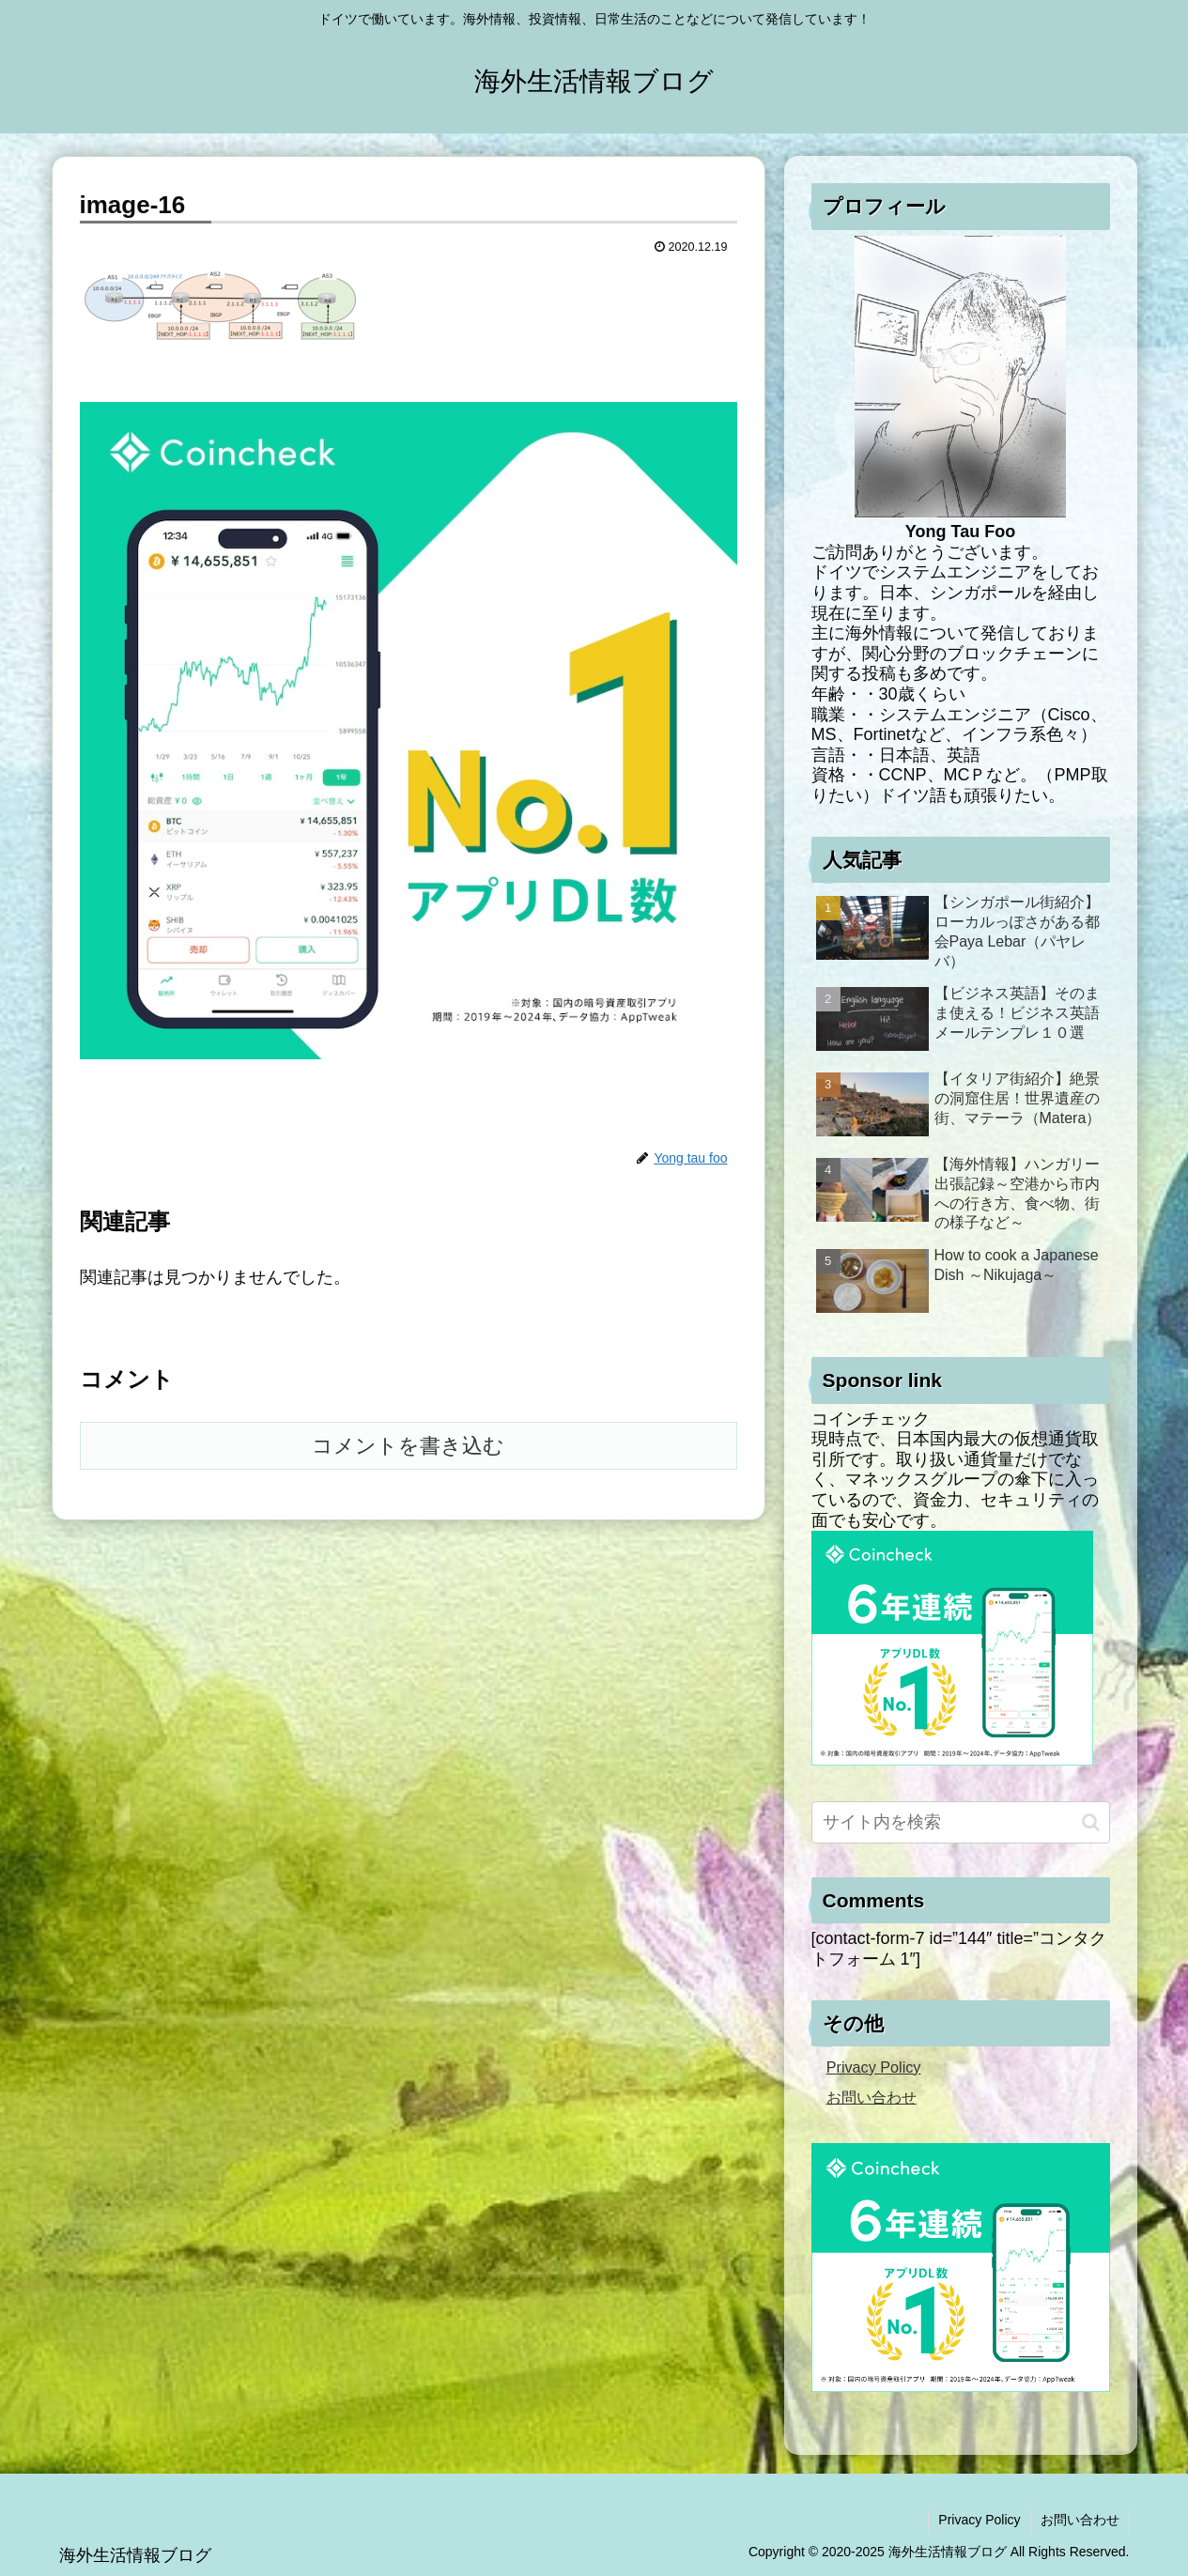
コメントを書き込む (408, 1446)
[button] (1090, 1822)
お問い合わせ (871, 2097)
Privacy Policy (873, 2067)
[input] (960, 1822)
